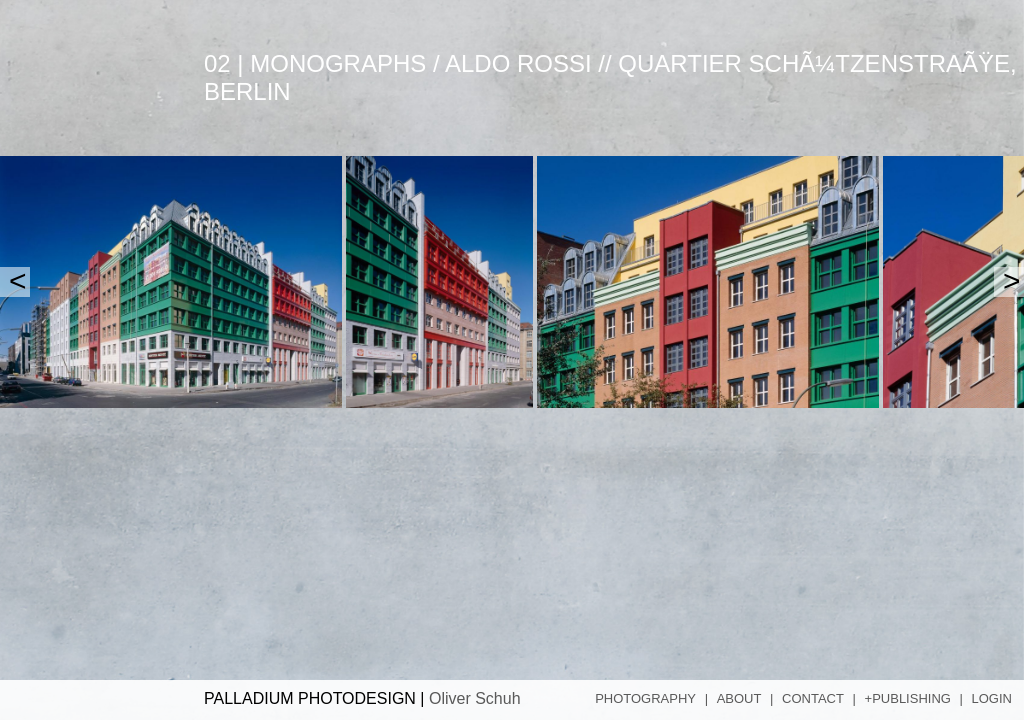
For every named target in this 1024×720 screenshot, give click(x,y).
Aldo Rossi (518, 63)
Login (992, 698)
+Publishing (908, 698)
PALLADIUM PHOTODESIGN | (362, 698)
